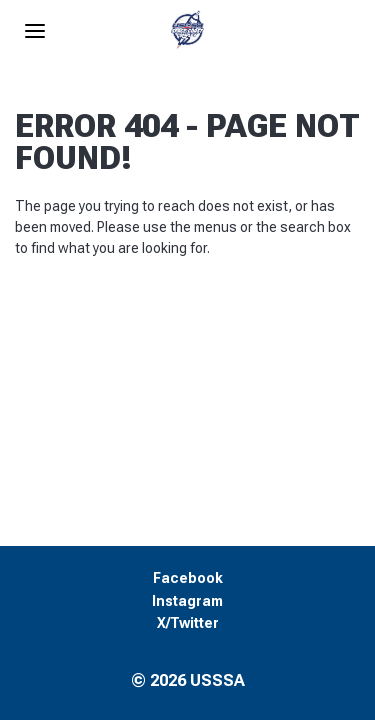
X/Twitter (188, 623)
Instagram (187, 601)
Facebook (188, 578)
